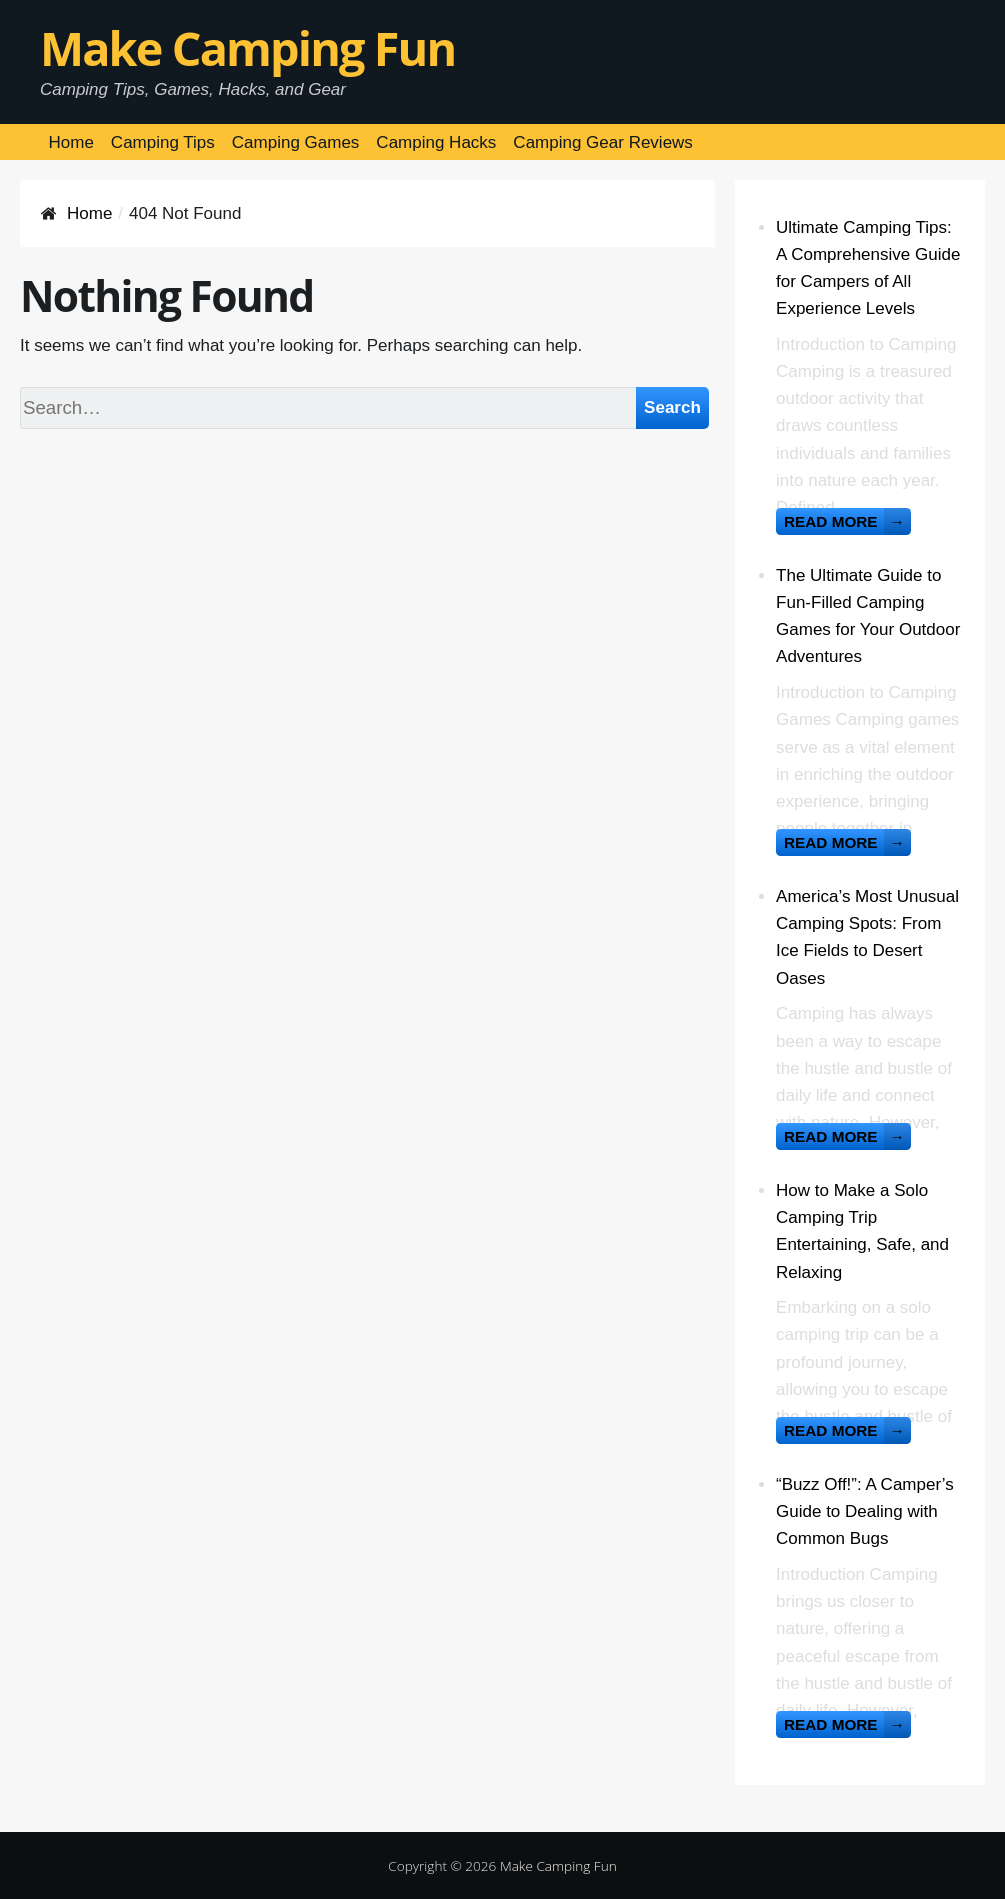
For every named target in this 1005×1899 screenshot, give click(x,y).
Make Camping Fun (247, 48)
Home (71, 142)
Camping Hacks (436, 142)
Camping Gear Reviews (603, 142)
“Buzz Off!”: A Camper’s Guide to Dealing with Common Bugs (865, 1511)
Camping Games (296, 142)
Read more (847, 521)
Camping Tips (163, 142)
